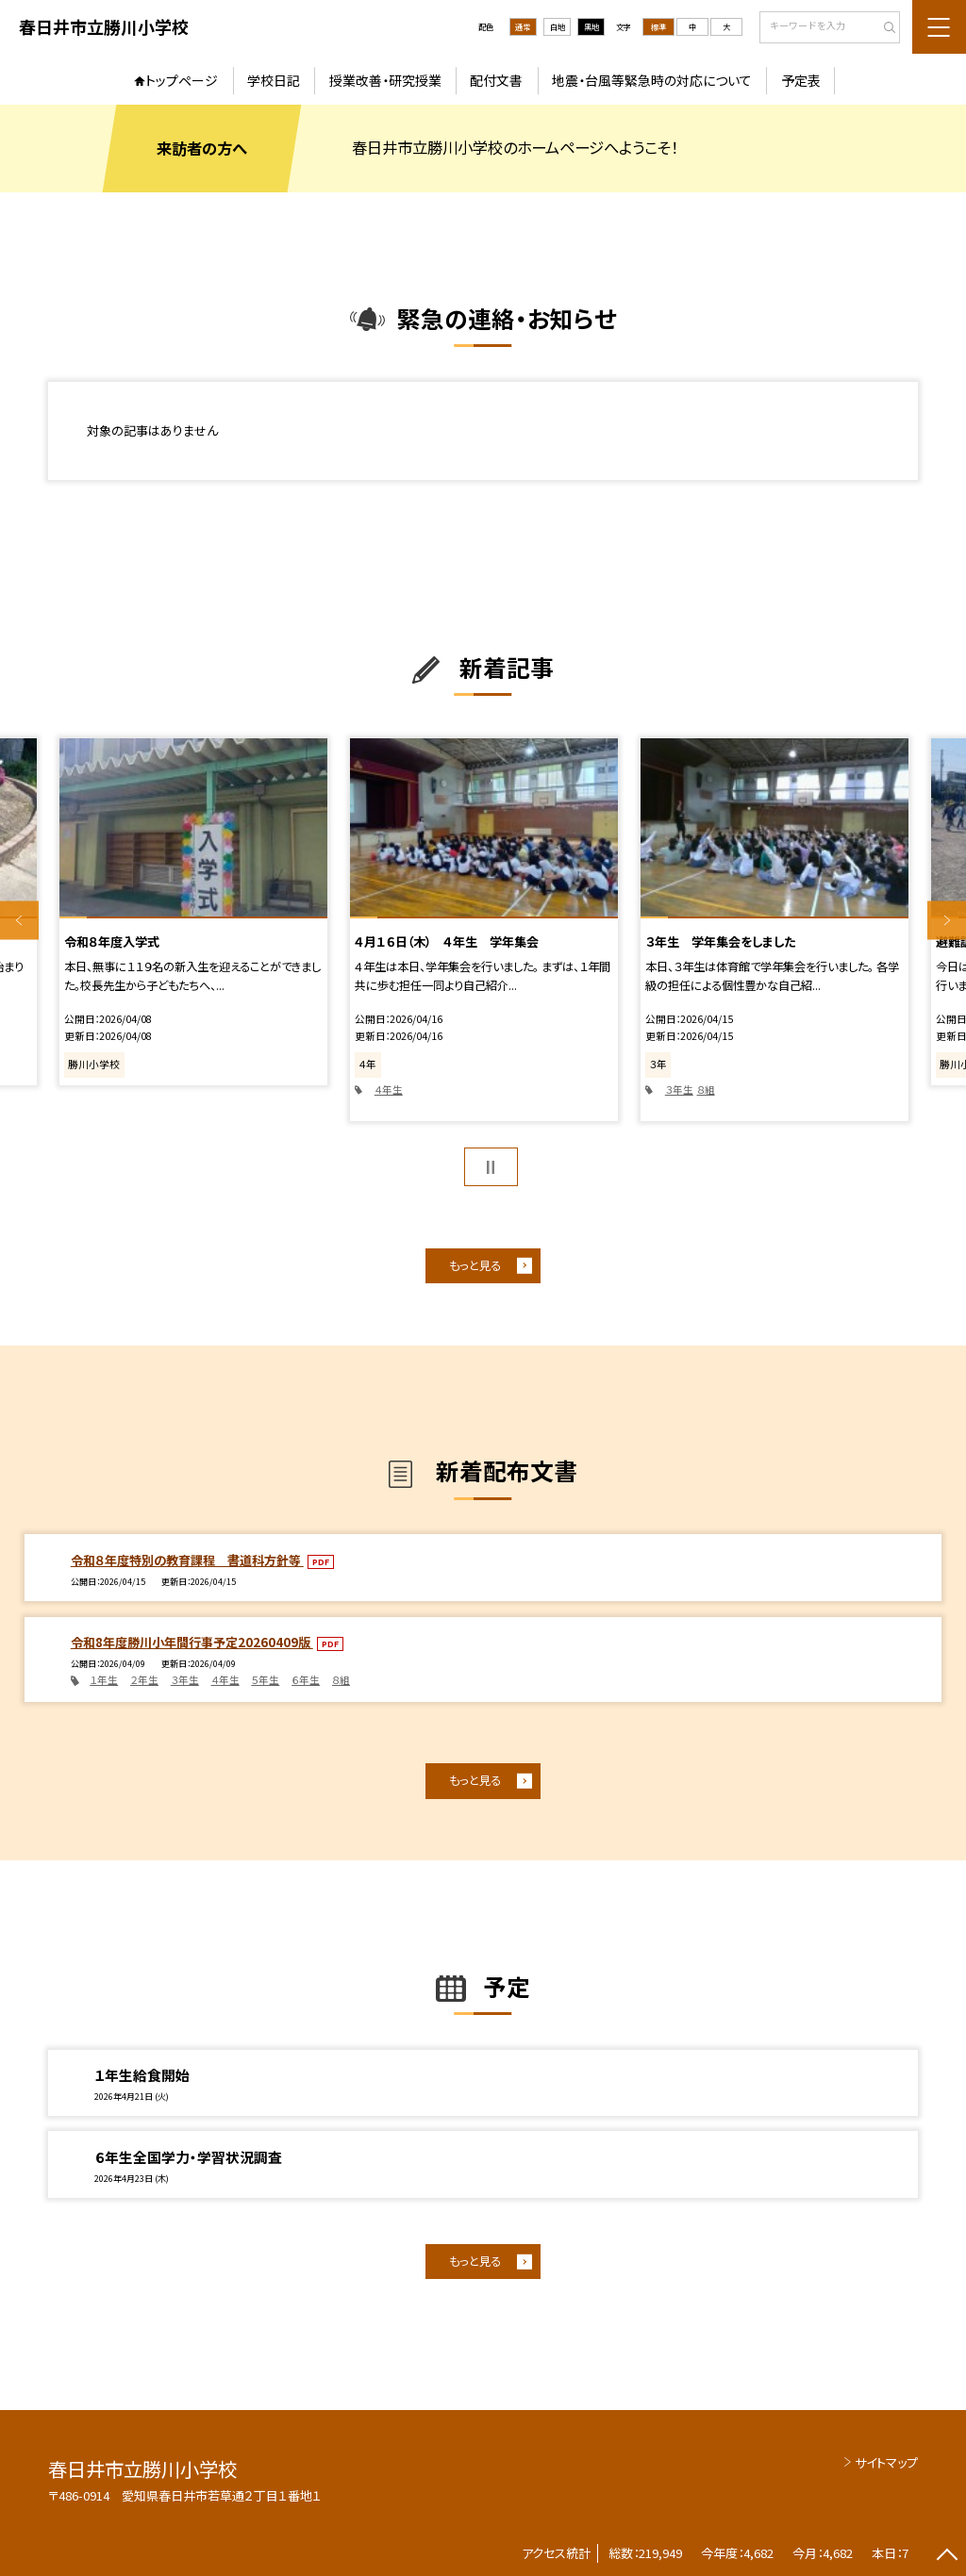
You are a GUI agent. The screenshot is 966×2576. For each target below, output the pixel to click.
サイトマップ (886, 2462)
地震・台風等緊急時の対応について (652, 80)
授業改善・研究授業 (385, 80)
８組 (706, 1089)
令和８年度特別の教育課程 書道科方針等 (187, 1560)
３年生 (679, 1089)
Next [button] (946, 920)
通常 (522, 26)
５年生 (265, 1680)
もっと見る (475, 1265)
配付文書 (496, 80)
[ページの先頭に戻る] (946, 2556)
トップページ (181, 80)
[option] (192, 912)
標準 (658, 26)
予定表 (801, 80)
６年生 (305, 1680)
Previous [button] (19, 920)
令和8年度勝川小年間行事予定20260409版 (192, 1642)
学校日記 (273, 80)
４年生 (389, 1089)
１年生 (104, 1680)
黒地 (591, 26)
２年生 (144, 1680)
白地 (557, 26)
